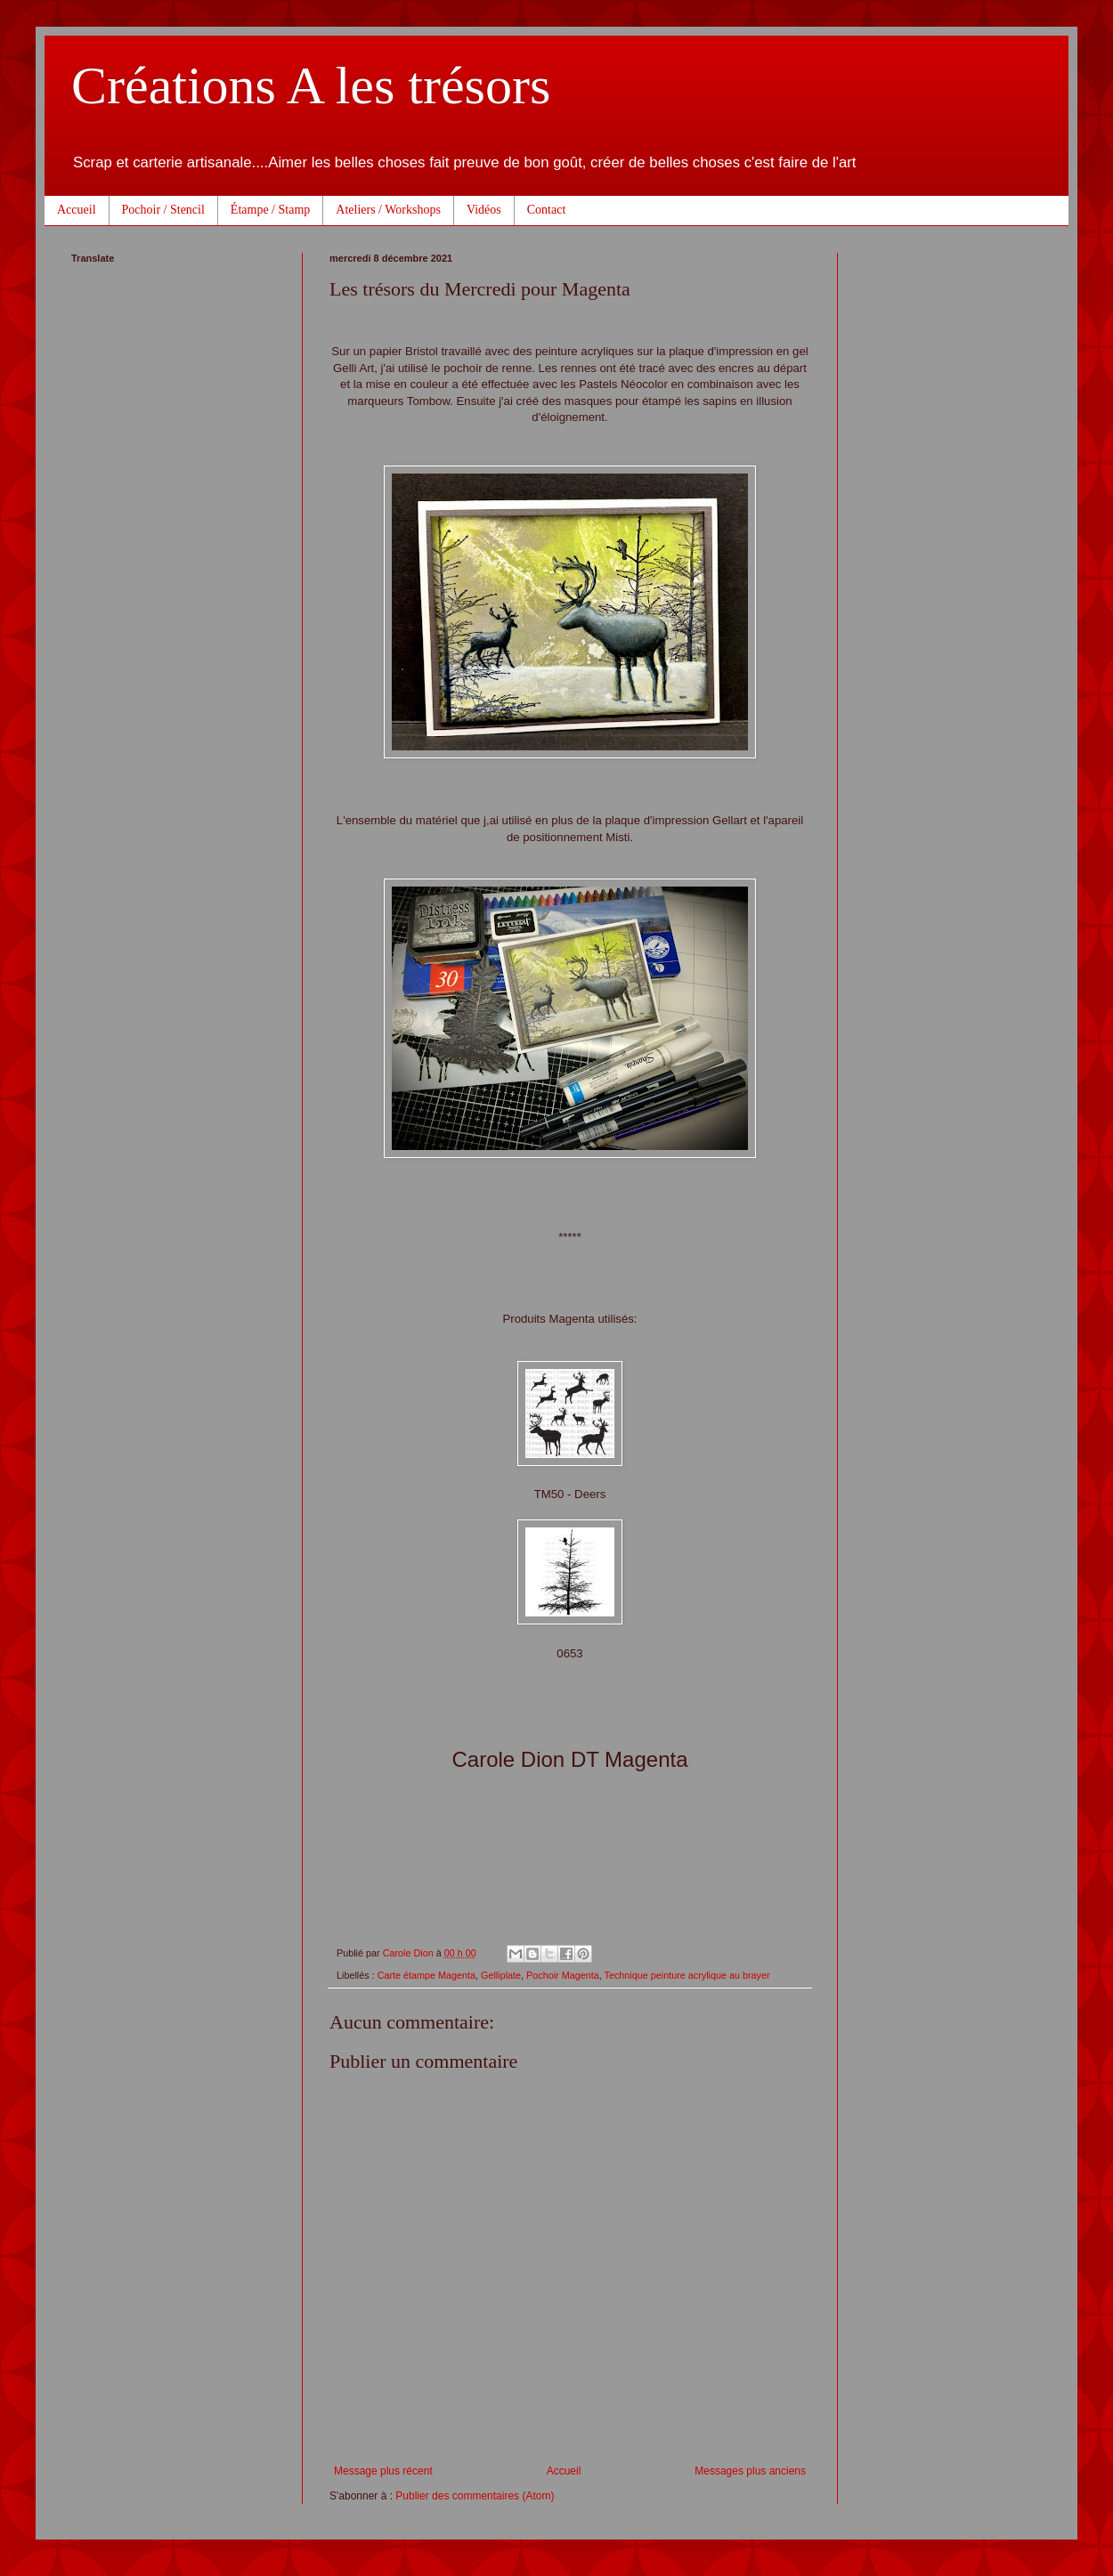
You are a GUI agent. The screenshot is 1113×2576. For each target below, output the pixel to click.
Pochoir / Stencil (163, 209)
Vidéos (484, 209)
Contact (546, 209)
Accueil (76, 209)
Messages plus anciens (750, 2471)
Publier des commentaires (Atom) (474, 2496)
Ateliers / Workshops (388, 209)
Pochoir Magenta (562, 1975)
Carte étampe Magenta (426, 1975)
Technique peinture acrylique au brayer (687, 1975)
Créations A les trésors (310, 85)
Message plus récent (383, 2471)
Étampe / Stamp (270, 209)
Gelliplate (501, 1975)
